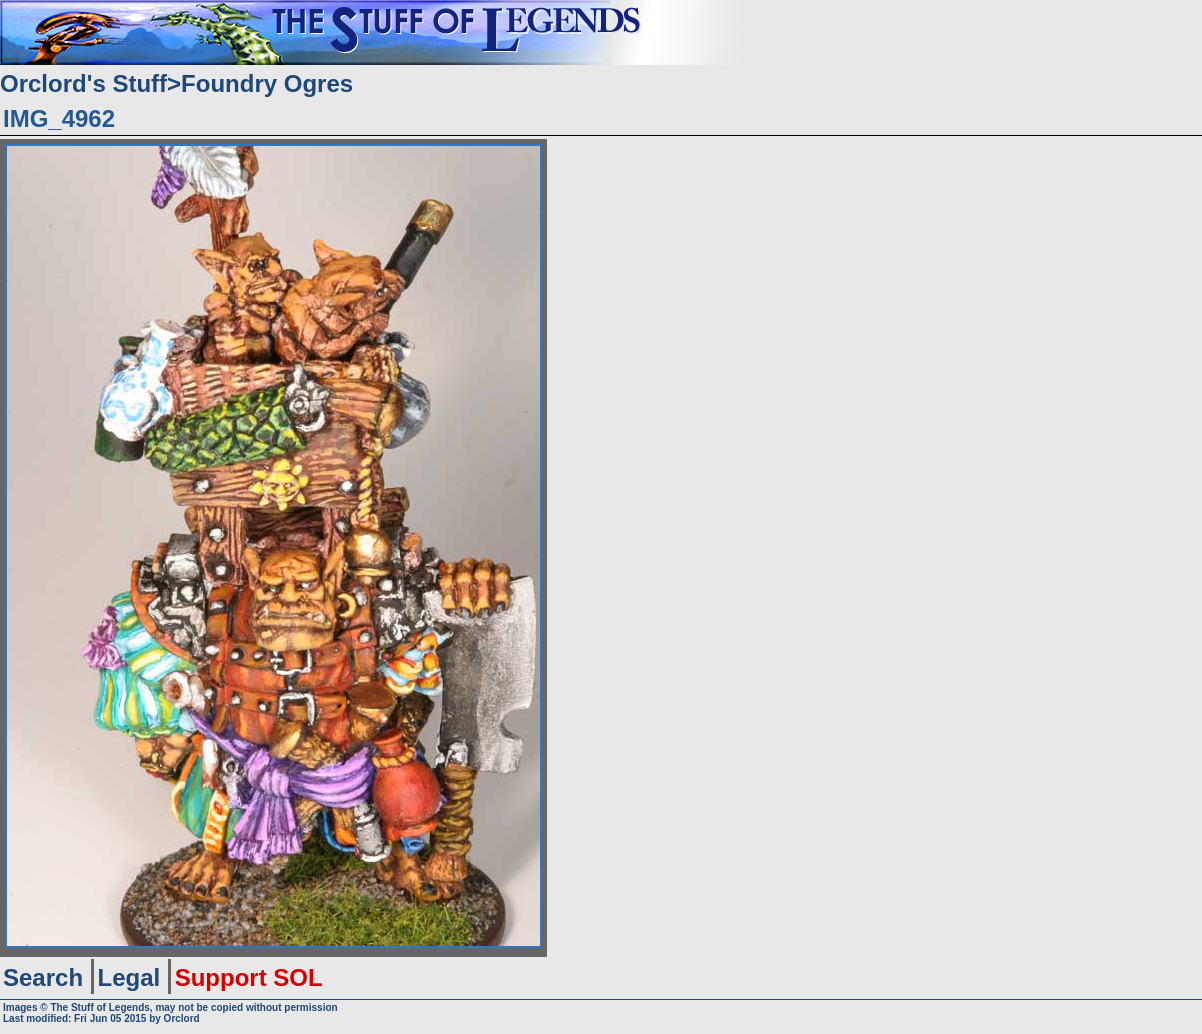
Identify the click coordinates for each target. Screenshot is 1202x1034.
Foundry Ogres (267, 83)
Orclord (182, 1018)
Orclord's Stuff (83, 83)
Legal (129, 977)
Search (43, 977)
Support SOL (249, 977)
